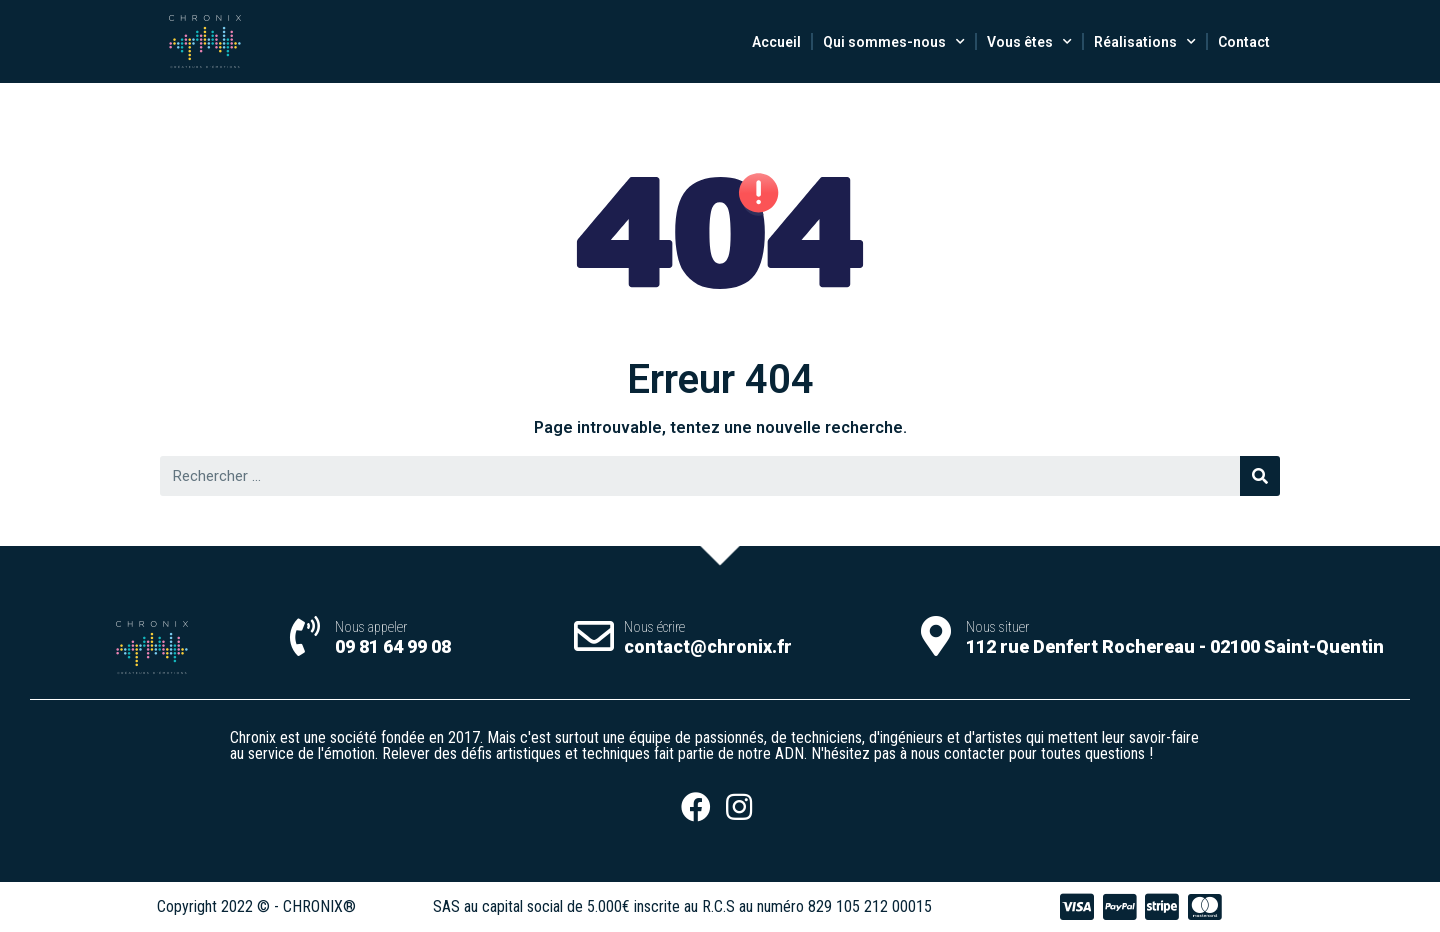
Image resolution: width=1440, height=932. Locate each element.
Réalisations (1145, 42)
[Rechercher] (1260, 476)
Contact (1244, 42)
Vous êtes (1029, 42)
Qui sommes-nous (894, 42)
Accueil (776, 42)
